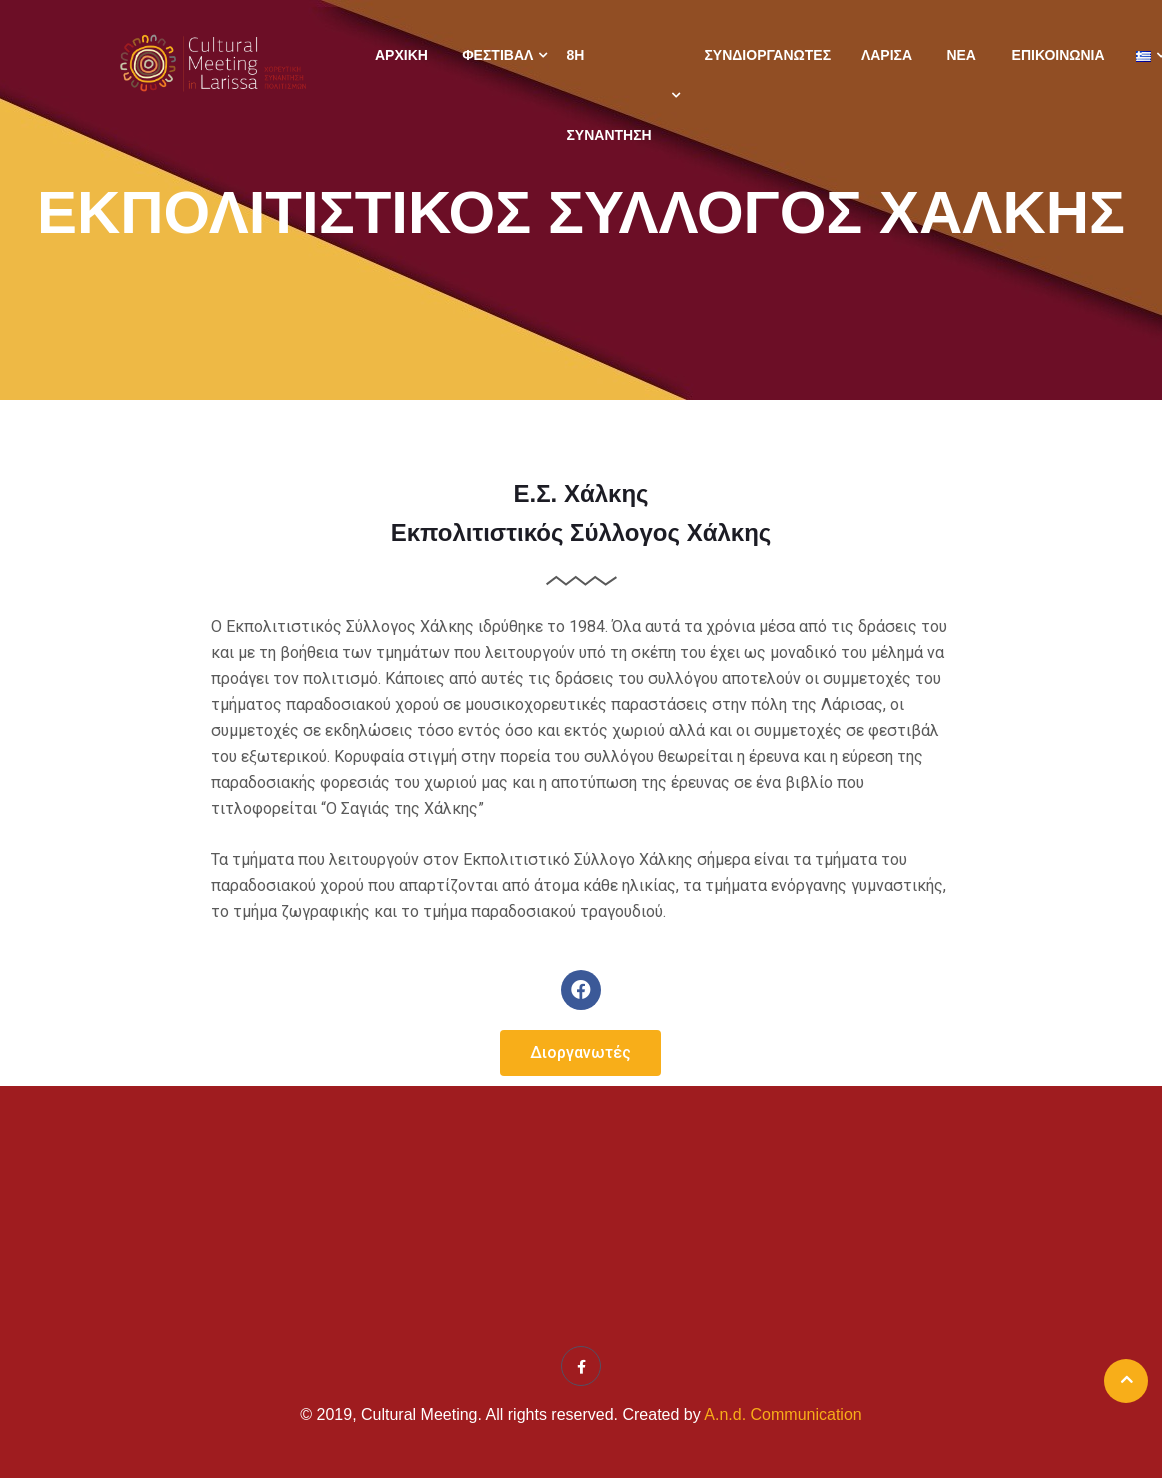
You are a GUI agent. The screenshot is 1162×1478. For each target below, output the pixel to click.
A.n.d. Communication (782, 1414)
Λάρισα (886, 55)
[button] (580, 1053)
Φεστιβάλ (497, 55)
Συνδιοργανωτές (767, 55)
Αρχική (401, 55)
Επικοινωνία (1058, 55)
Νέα (961, 55)
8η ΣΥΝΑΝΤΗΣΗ (608, 95)
